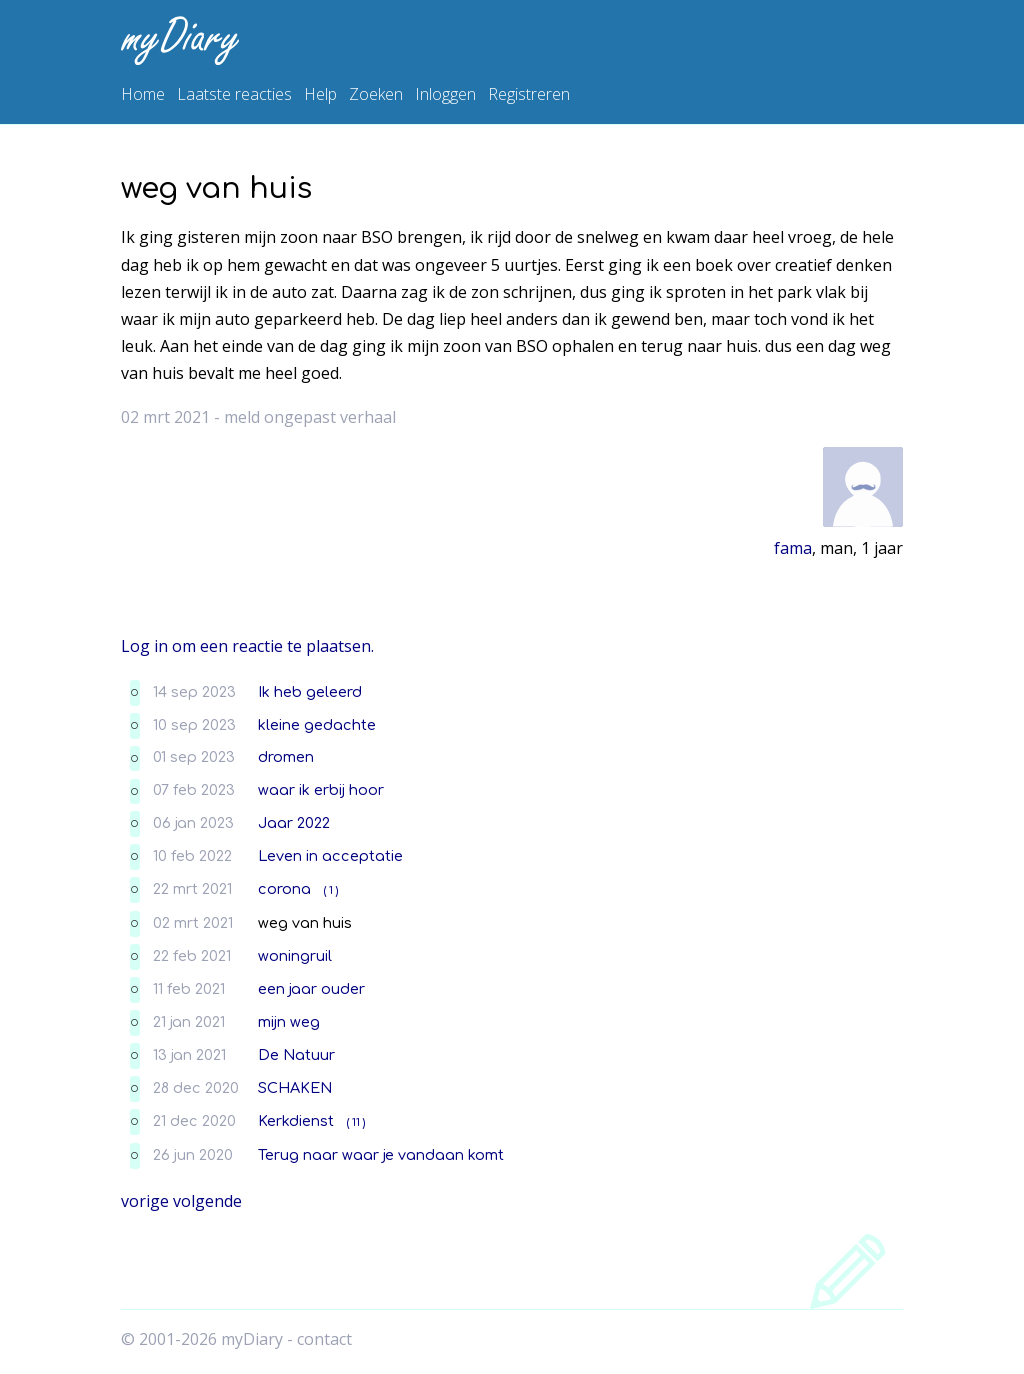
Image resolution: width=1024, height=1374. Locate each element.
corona (284, 889)
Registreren (529, 94)
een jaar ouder (311, 989)
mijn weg (289, 1022)
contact (324, 1339)
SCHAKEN (295, 1088)
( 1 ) (331, 890)
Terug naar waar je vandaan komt (381, 1155)
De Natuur (296, 1055)
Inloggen (445, 94)
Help (320, 94)
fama (793, 548)
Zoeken (376, 94)
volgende (207, 1201)
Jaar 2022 (294, 823)
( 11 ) (356, 1122)
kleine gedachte (317, 725)
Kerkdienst (296, 1121)
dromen (286, 757)
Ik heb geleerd (310, 692)
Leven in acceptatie (330, 856)
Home (143, 94)
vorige (145, 1201)
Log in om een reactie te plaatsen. (247, 646)
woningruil (295, 956)
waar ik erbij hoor (321, 790)
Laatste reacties (234, 94)
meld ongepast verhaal (310, 417)
